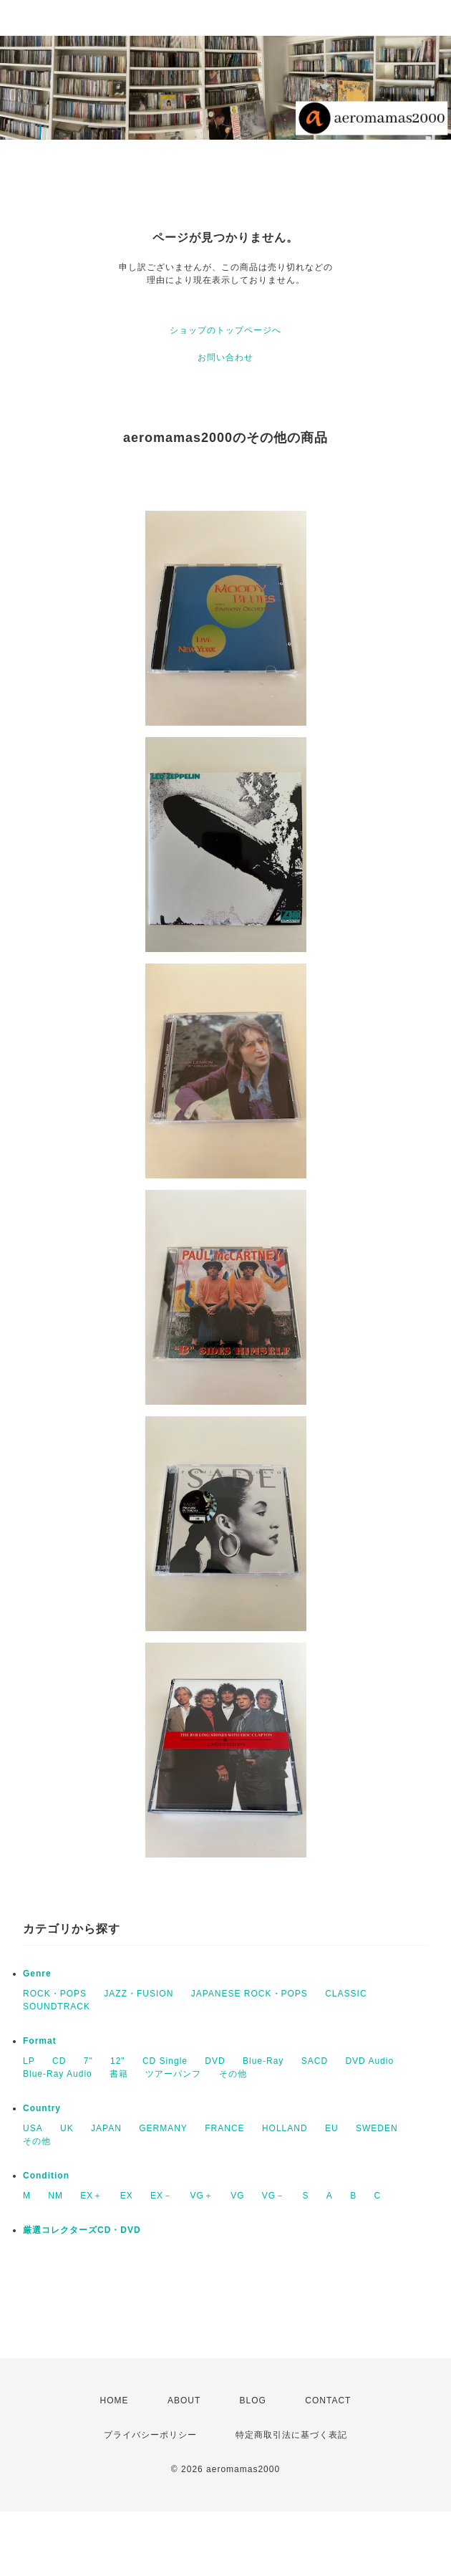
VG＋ (201, 2196)
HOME (114, 2400)
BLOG (253, 2400)
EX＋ (91, 2196)
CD (59, 2061)
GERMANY (163, 2128)
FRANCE (224, 2128)
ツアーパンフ (173, 2074)
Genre (37, 1974)
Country (42, 2108)
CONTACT (328, 2400)
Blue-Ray (263, 2061)
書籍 (119, 2074)
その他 (233, 2074)
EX (126, 2196)
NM (55, 2196)
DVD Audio (369, 2061)
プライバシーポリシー (150, 2435)
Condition (46, 2176)
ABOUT (184, 2400)
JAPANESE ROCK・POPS (249, 1994)
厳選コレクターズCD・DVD (82, 2230)
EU (332, 2128)
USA (33, 2128)
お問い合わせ (225, 357)
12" (117, 2061)
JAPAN (106, 2128)
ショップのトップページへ (225, 330)
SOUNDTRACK (56, 2006)
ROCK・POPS (55, 1994)
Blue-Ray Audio (57, 2074)
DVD (215, 2061)
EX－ (161, 2196)
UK (67, 2128)
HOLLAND (285, 2128)
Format (40, 2041)
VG (237, 2196)
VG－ (273, 2196)
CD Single (165, 2061)
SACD (314, 2061)
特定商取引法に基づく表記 (291, 2435)
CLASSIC (346, 1994)
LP (29, 2061)
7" (88, 2061)
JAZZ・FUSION (138, 1994)
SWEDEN (377, 2128)
